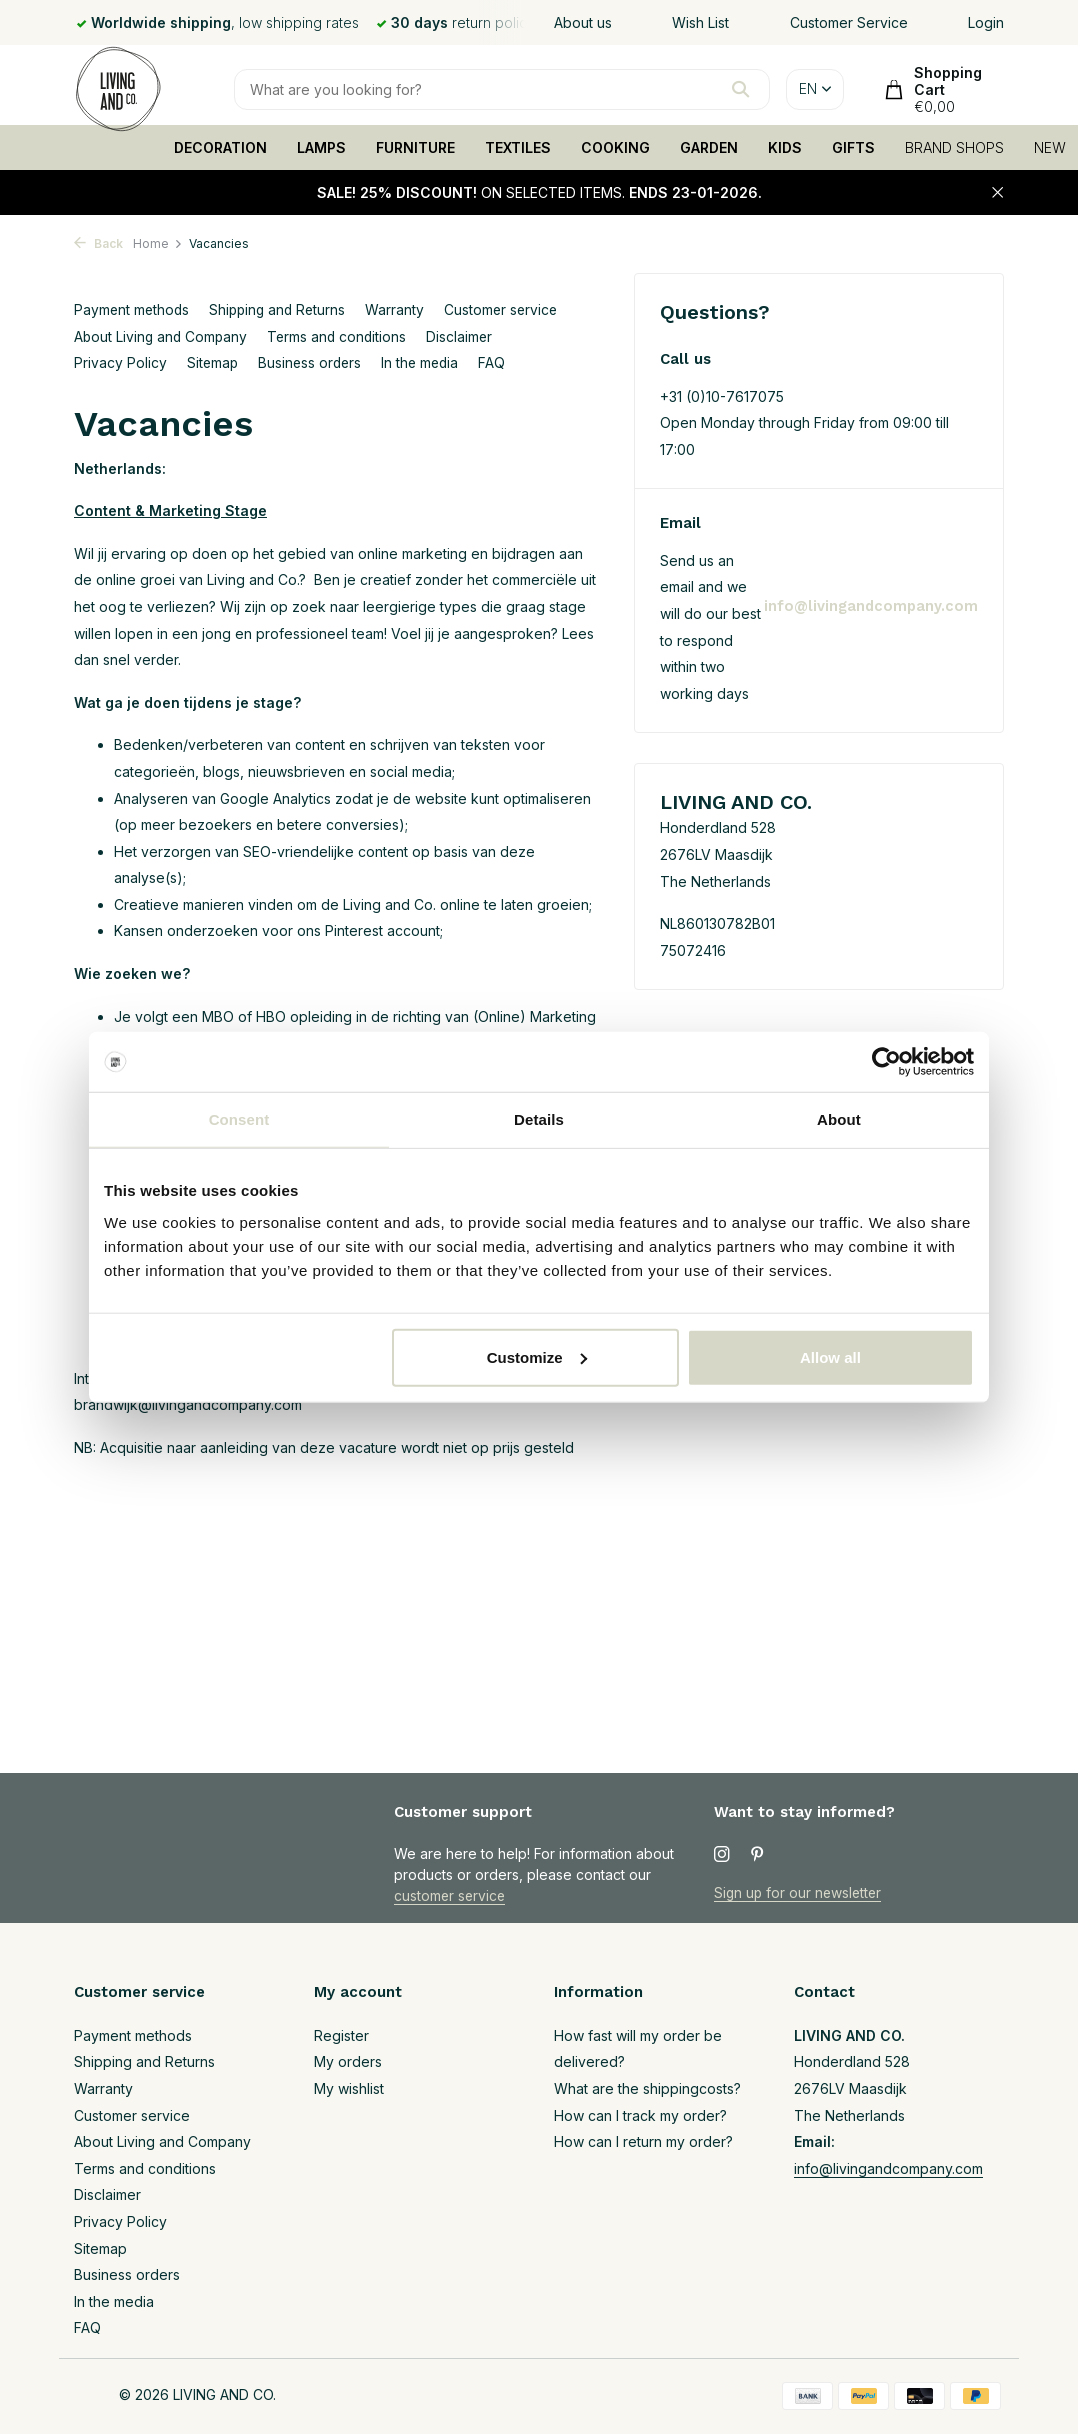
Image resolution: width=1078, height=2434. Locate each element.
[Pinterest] (758, 1855)
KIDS (785, 147)
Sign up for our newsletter (800, 1892)
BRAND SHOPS (954, 147)
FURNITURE (415, 147)
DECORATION (220, 147)
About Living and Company (162, 336)
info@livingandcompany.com (869, 606)
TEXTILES (518, 147)
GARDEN (709, 147)
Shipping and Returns (282, 309)
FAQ (499, 362)
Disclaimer (466, 336)
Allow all (830, 1356)
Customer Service (849, 22)
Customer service (510, 309)
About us (583, 22)
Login (986, 22)
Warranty (402, 309)
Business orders (313, 362)
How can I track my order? (640, 2115)
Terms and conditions (342, 336)
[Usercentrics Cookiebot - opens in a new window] (886, 1062)
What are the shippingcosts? (647, 2088)
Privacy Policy (120, 362)
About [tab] (839, 1119)
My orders (348, 2061)
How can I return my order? (643, 2141)
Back (98, 243)
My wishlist (349, 2088)
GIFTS (853, 147)
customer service (451, 1895)
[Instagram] (722, 1855)
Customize (537, 1356)
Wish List (700, 22)
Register (341, 2035)
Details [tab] (539, 1119)
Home (158, 243)
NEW (1050, 147)
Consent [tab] (239, 1119)
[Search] (502, 89)
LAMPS (321, 147)
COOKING (615, 147)
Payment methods (133, 309)
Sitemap (213, 362)
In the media (426, 362)
